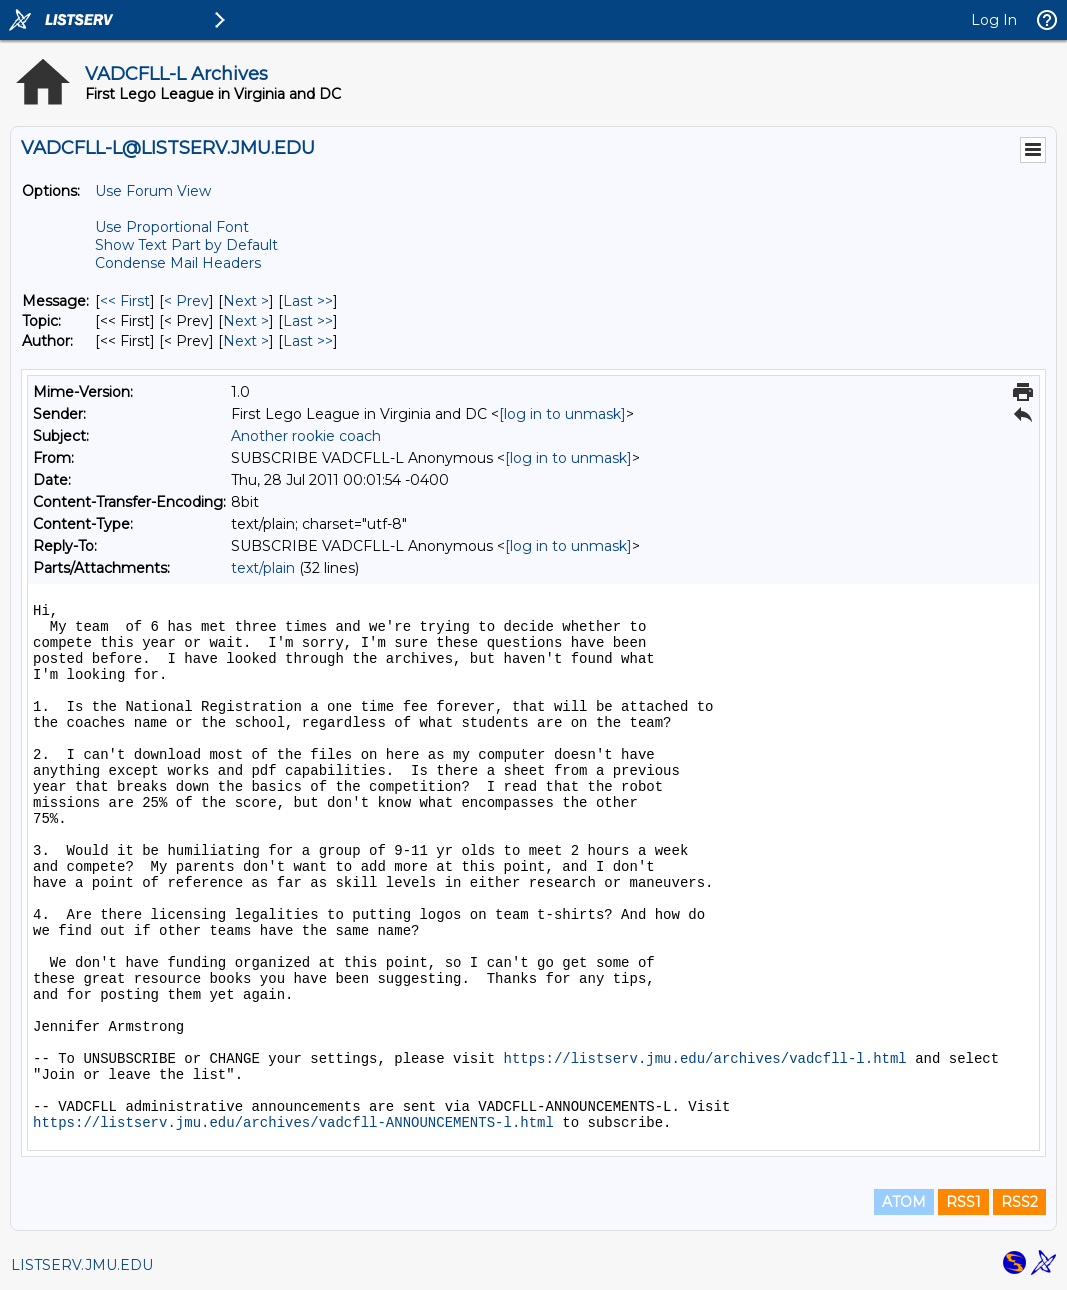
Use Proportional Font (172, 227)
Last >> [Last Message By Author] (308, 341)
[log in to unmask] (562, 414)
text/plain (263, 568)
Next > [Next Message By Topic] (246, 321)
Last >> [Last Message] (308, 301)
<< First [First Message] (125, 301)
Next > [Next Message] (246, 301)
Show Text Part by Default (186, 245)
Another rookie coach (306, 436)
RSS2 (1019, 1202)
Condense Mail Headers (178, 263)
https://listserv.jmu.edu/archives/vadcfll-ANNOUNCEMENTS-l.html (293, 1123)
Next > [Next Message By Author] (246, 341)
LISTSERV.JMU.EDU (82, 1265)
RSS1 (963, 1202)
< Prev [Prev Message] (186, 301)
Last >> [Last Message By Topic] (308, 321)
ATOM (904, 1202)
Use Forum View (153, 191)
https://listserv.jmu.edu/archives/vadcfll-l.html (704, 1059)
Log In (994, 20)
